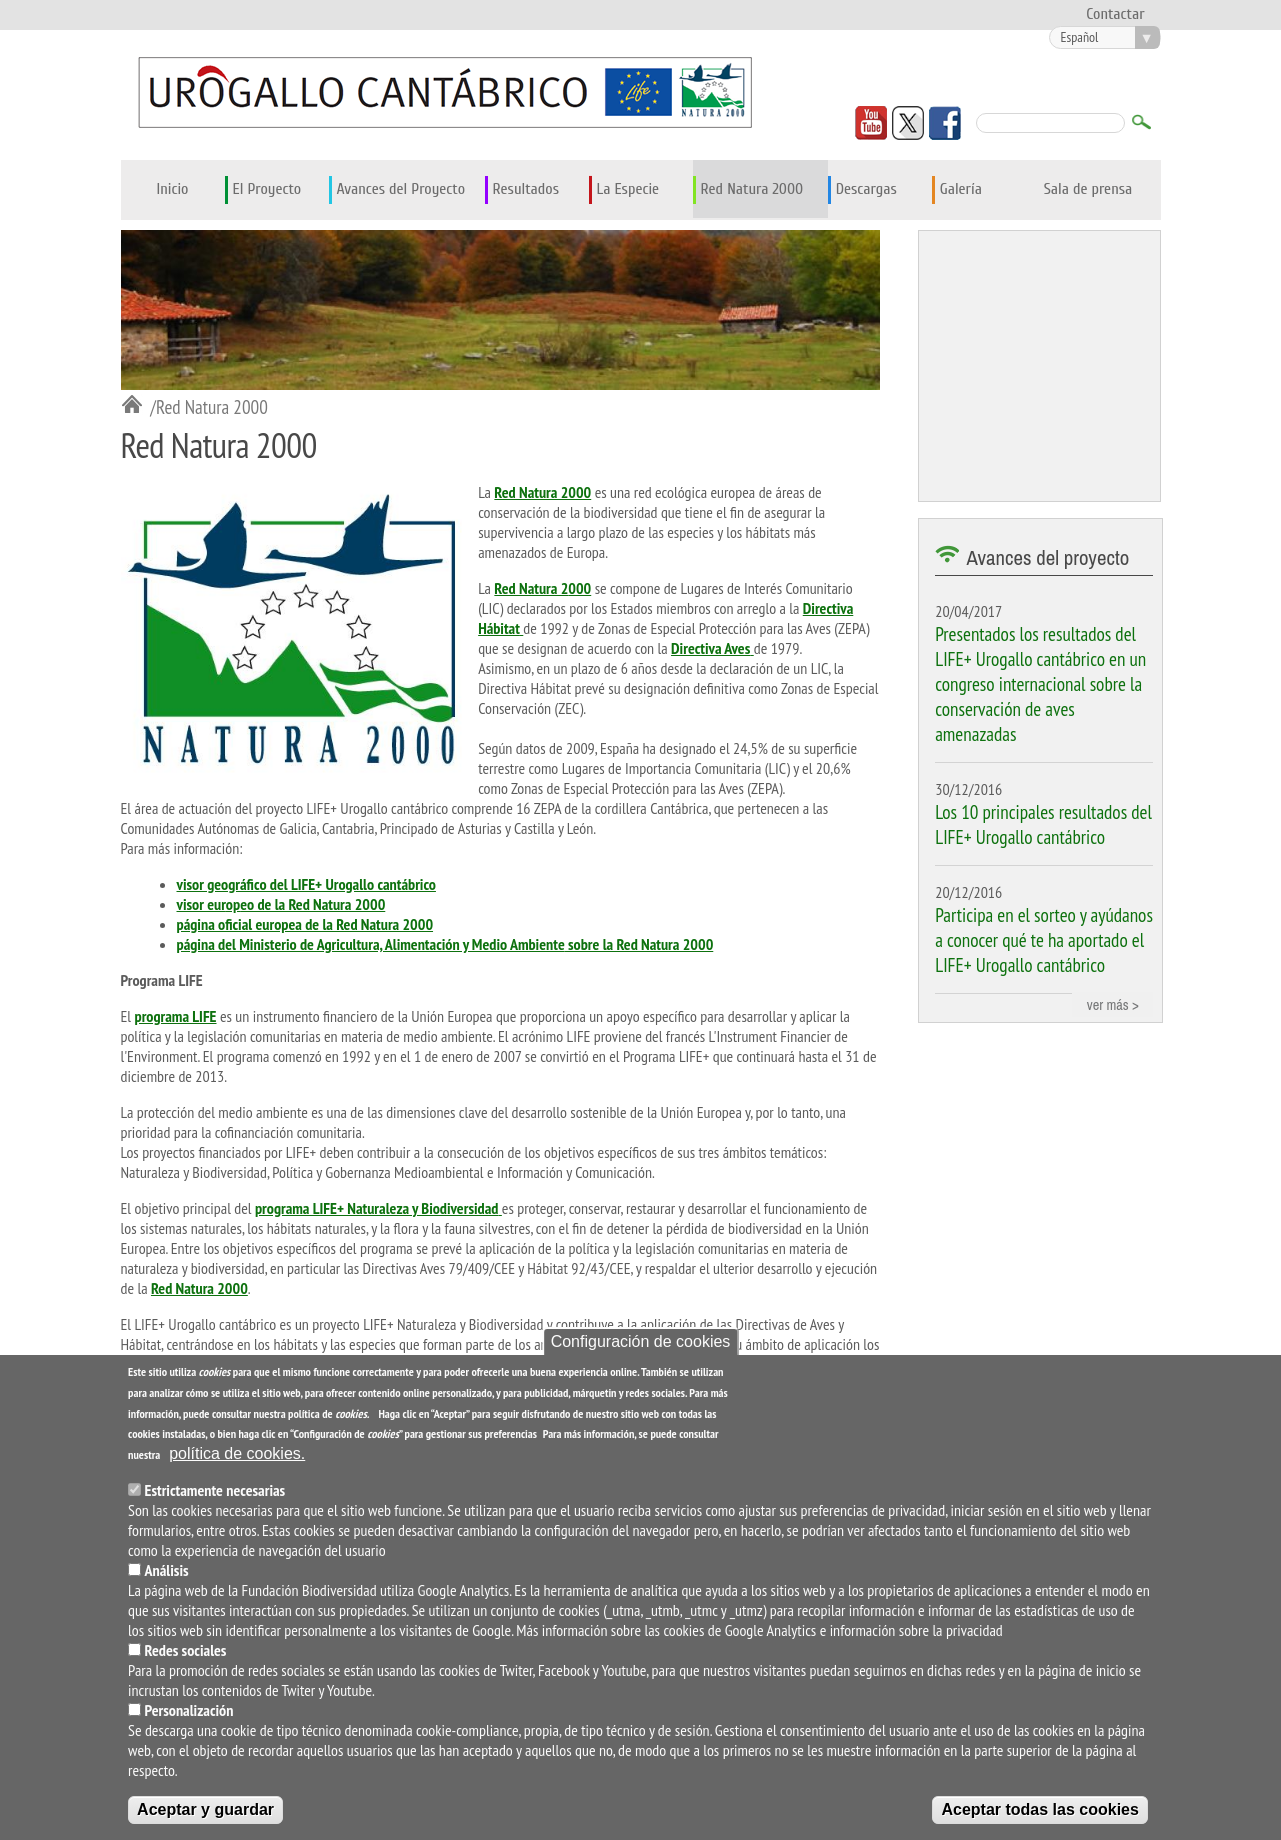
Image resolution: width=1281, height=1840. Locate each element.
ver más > (1113, 1004)
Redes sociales (186, 1650)
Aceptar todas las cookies (1039, 1809)
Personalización (189, 1710)
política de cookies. (237, 1453)
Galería (961, 189)
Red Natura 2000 (752, 189)
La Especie (628, 189)
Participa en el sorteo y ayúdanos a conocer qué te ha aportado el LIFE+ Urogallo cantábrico (1044, 939)
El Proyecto (267, 189)
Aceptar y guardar (205, 1809)
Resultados (526, 189)
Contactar (1115, 14)
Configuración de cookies (641, 1341)
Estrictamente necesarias (215, 1490)
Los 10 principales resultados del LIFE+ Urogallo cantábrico (1043, 824)
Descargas (866, 189)
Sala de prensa (1088, 189)
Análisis (167, 1570)
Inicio (172, 189)
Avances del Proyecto (401, 189)
